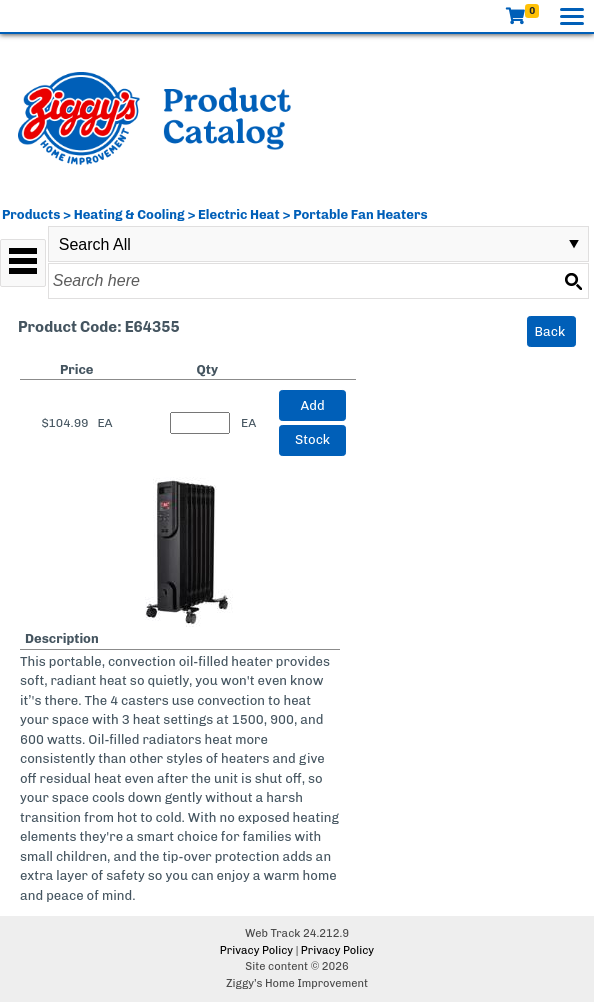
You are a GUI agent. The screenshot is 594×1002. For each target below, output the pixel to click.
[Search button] (573, 281)
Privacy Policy (256, 950)
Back (550, 331)
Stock (312, 439)
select (574, 244)
